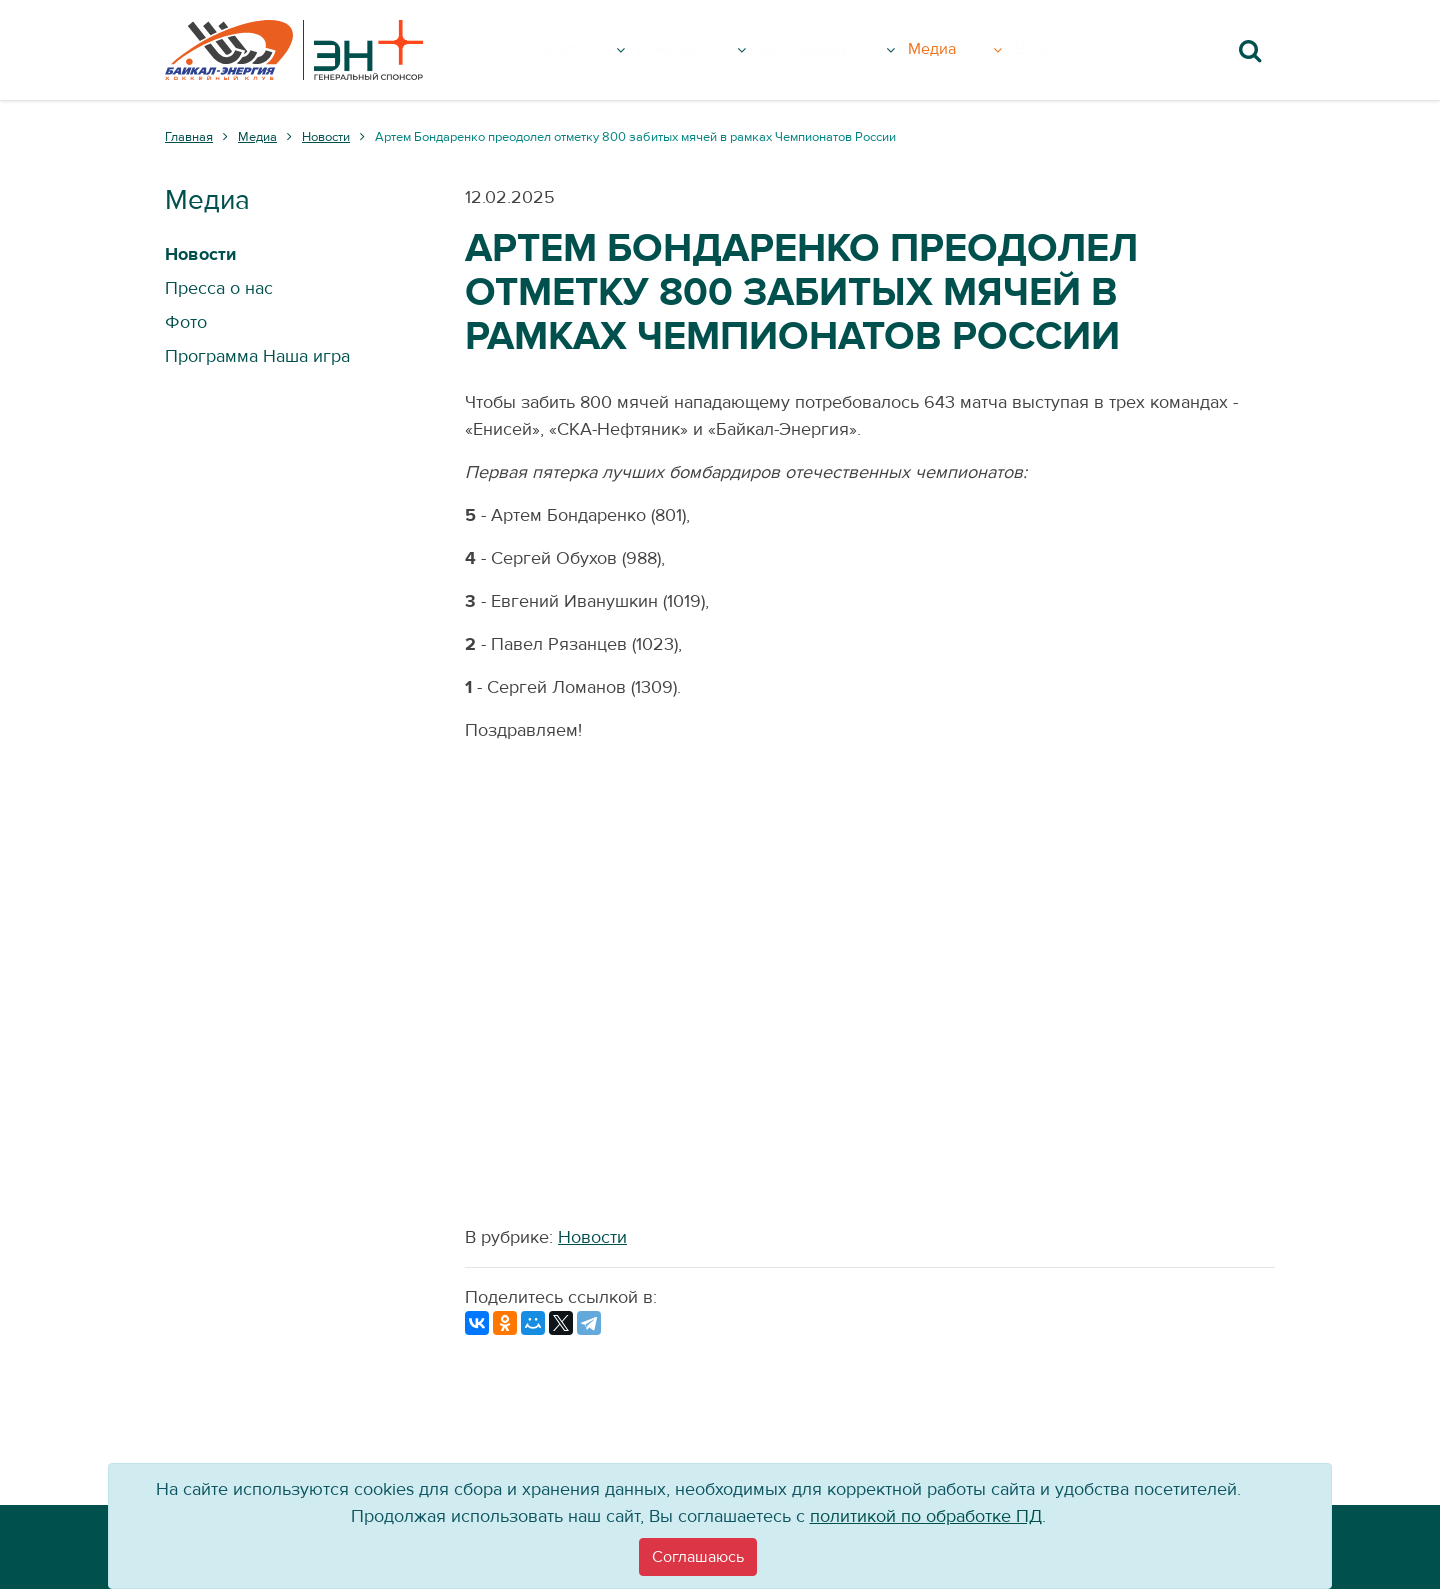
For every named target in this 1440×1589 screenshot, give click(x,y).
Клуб (599, 50)
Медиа (982, 50)
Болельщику (849, 50)
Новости (592, 1237)
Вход (1064, 50)
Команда (705, 50)
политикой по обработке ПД (926, 1516)
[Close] (698, 1557)
